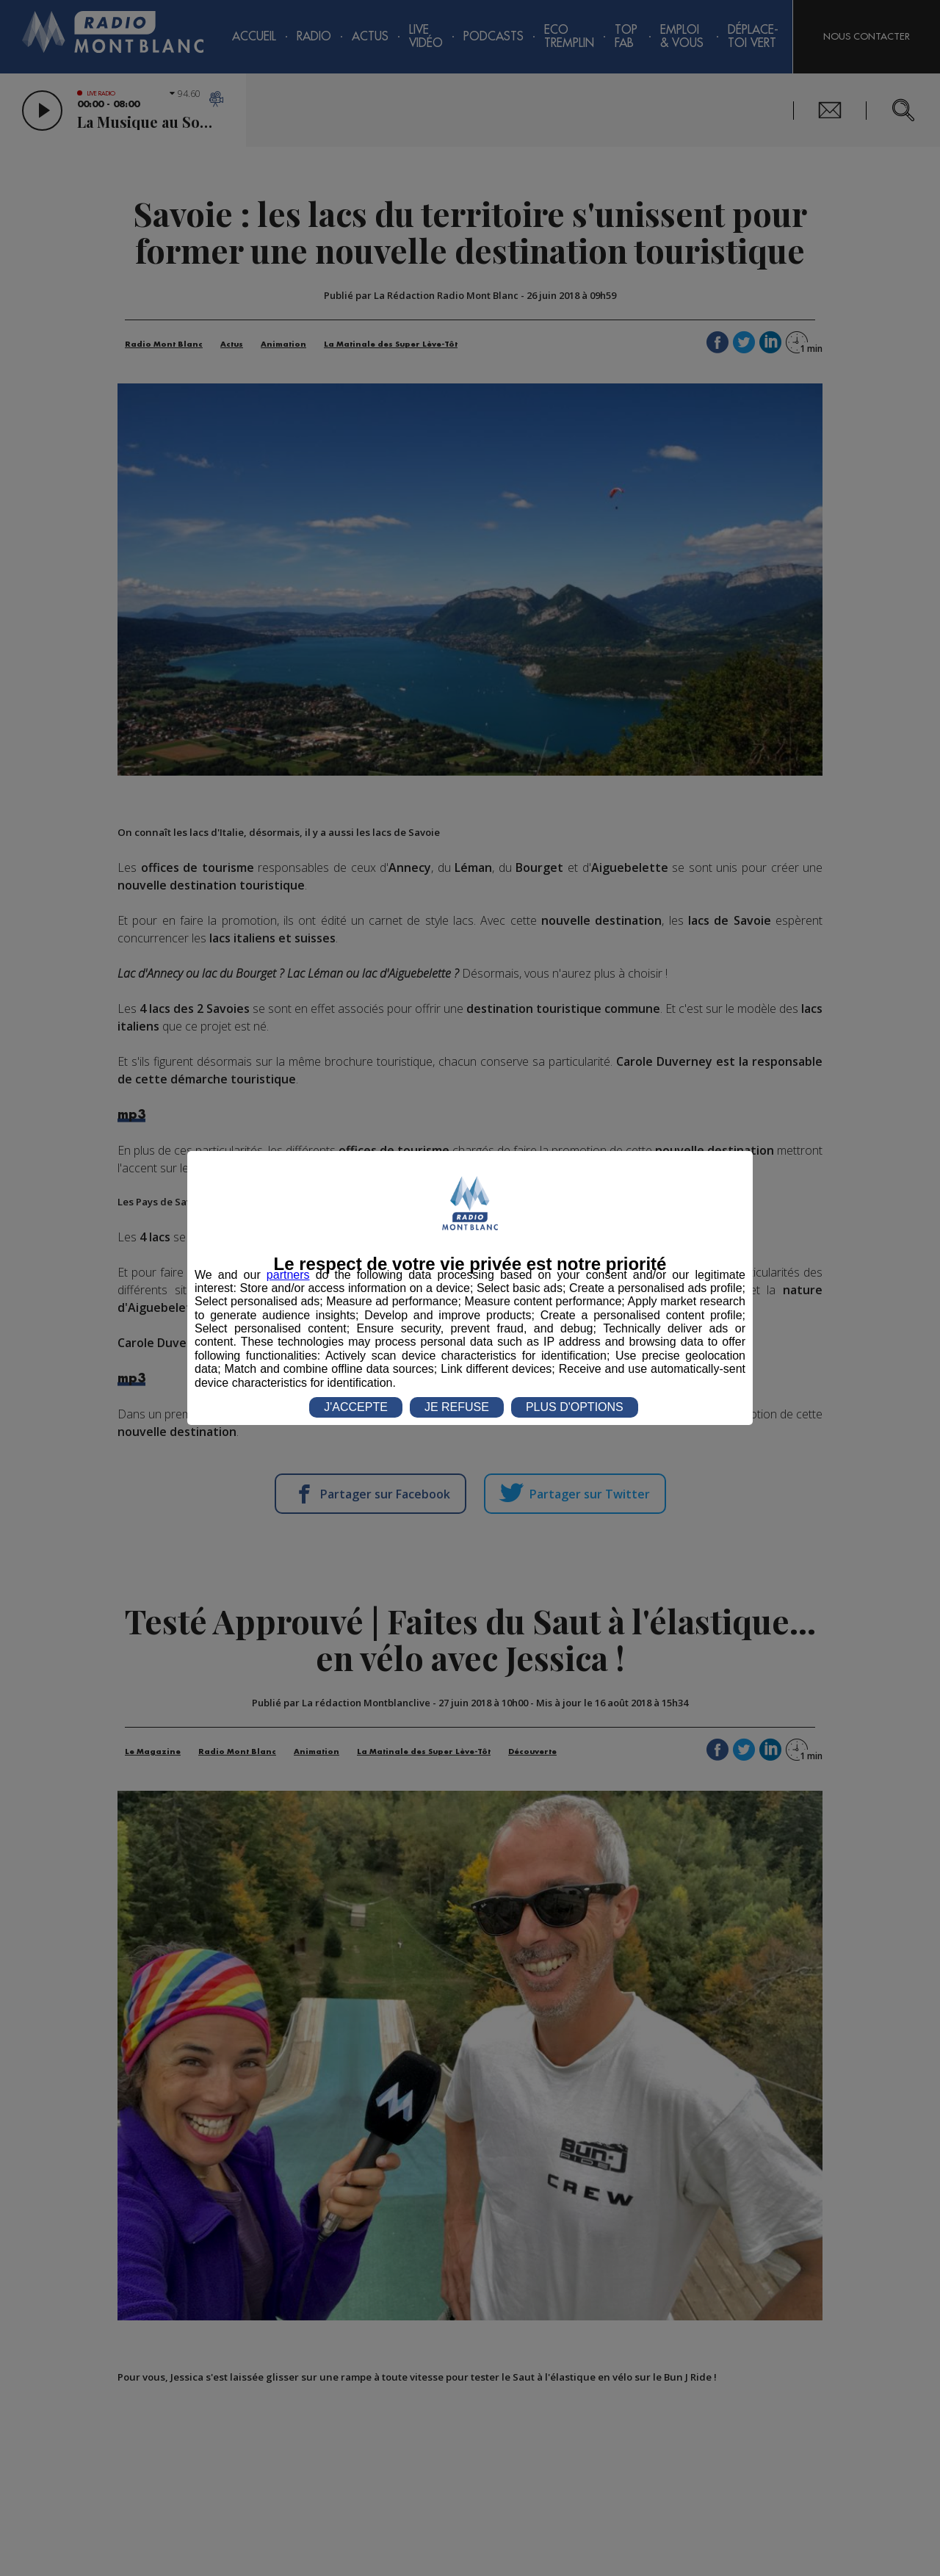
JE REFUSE (456, 1407)
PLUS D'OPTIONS (574, 1407)
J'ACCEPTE (356, 1407)
